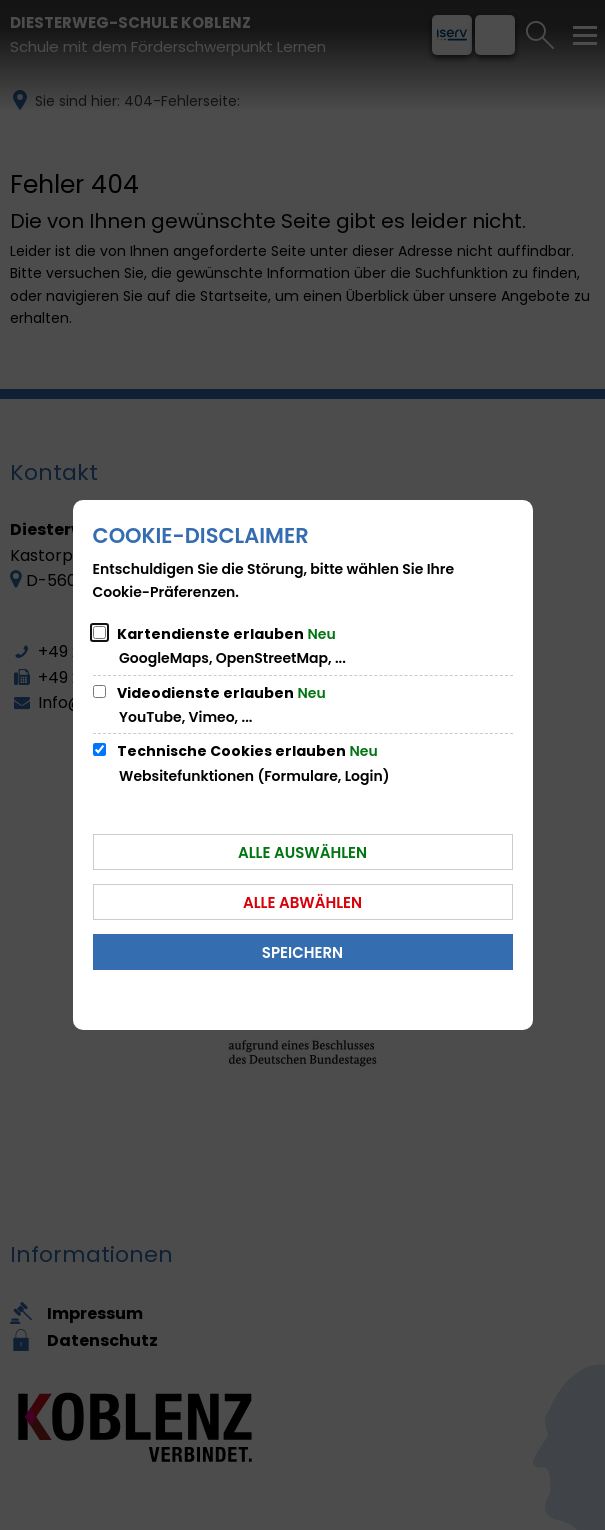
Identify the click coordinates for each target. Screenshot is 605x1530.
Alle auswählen (302, 852)
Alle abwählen (302, 902)
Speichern (302, 952)
